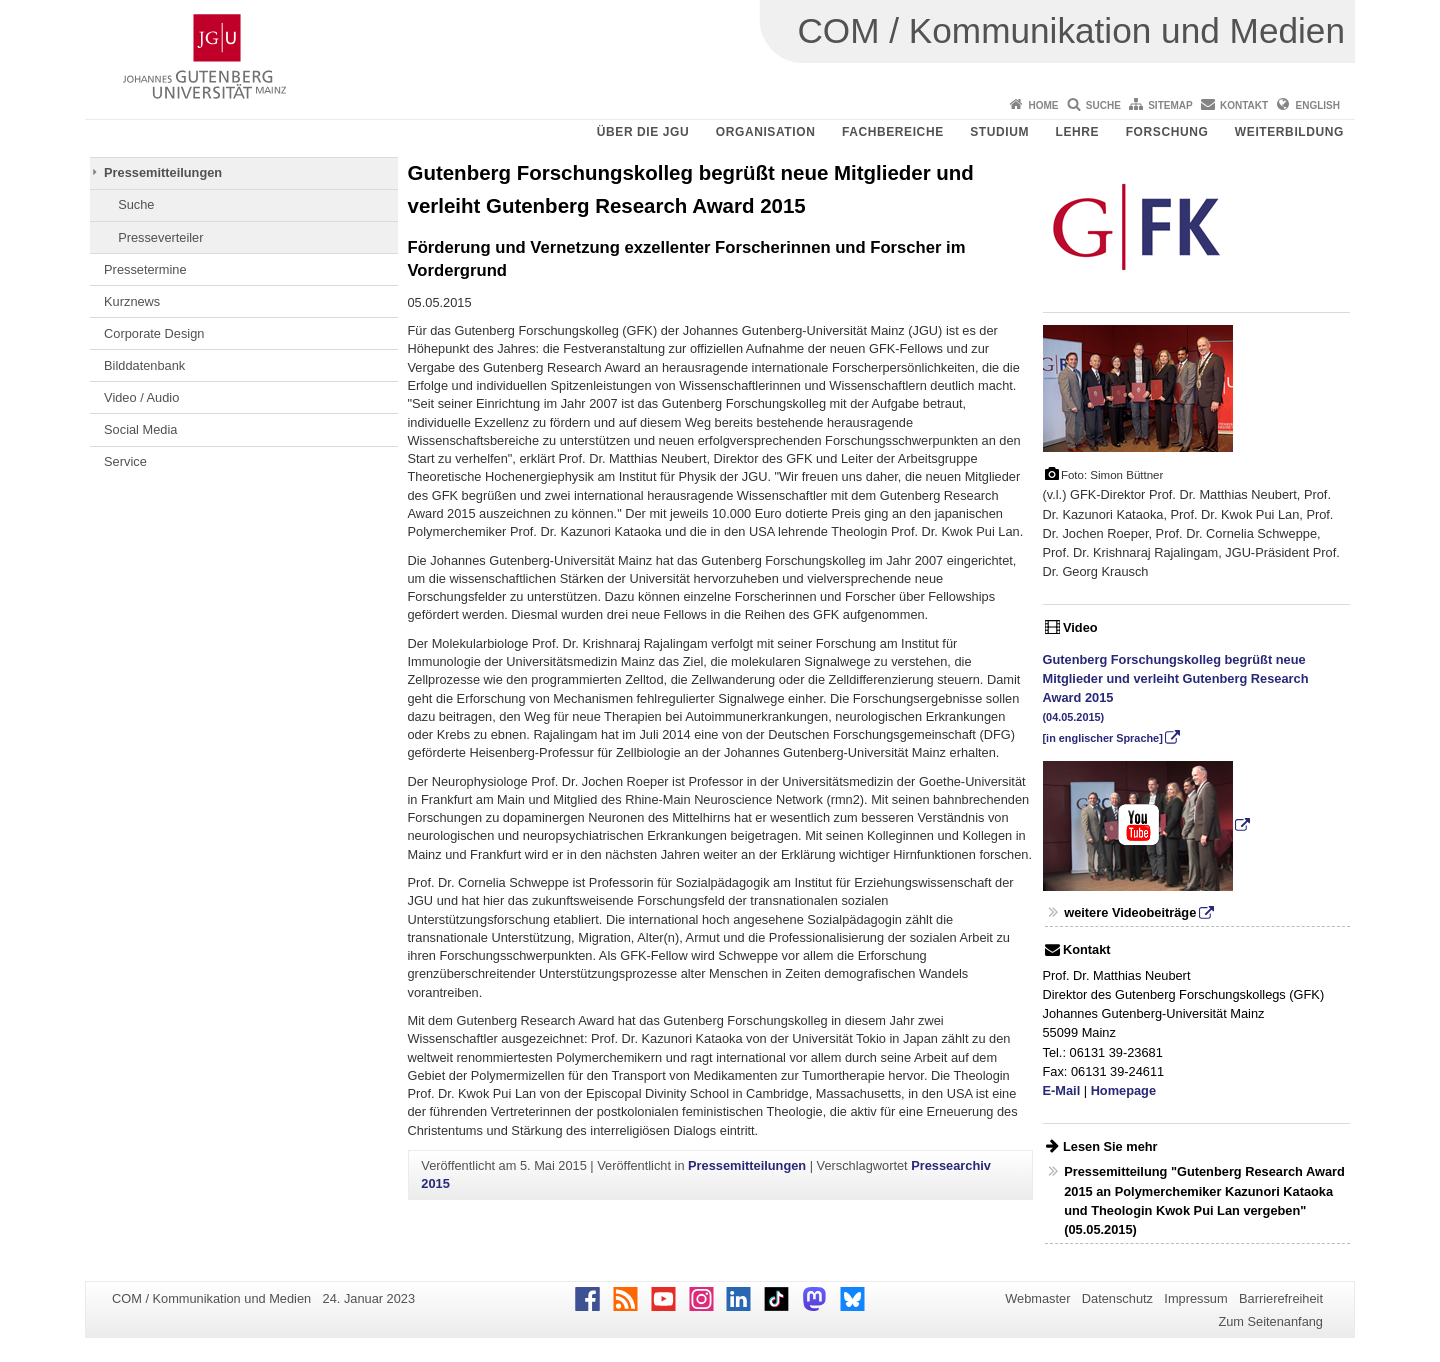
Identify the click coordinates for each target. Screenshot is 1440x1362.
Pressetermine (145, 269)
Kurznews (132, 301)
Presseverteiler (160, 237)
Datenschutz (1117, 1298)
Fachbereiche (893, 132)
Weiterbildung (1289, 132)
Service (125, 461)
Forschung (1167, 132)
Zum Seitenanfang (1270, 1321)
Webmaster (1037, 1298)
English (1318, 105)
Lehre (1078, 132)
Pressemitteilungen (163, 172)
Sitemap (1170, 105)
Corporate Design (154, 333)
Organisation (766, 132)
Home (1043, 105)
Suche (1103, 105)
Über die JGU (643, 132)
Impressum (1195, 1298)
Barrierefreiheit (1281, 1298)
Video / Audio (141, 397)
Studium (999, 132)
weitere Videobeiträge (1130, 912)
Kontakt (1244, 105)
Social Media (140, 429)
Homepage (1123, 1090)
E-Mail (1062, 1090)
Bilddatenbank (144, 365)
